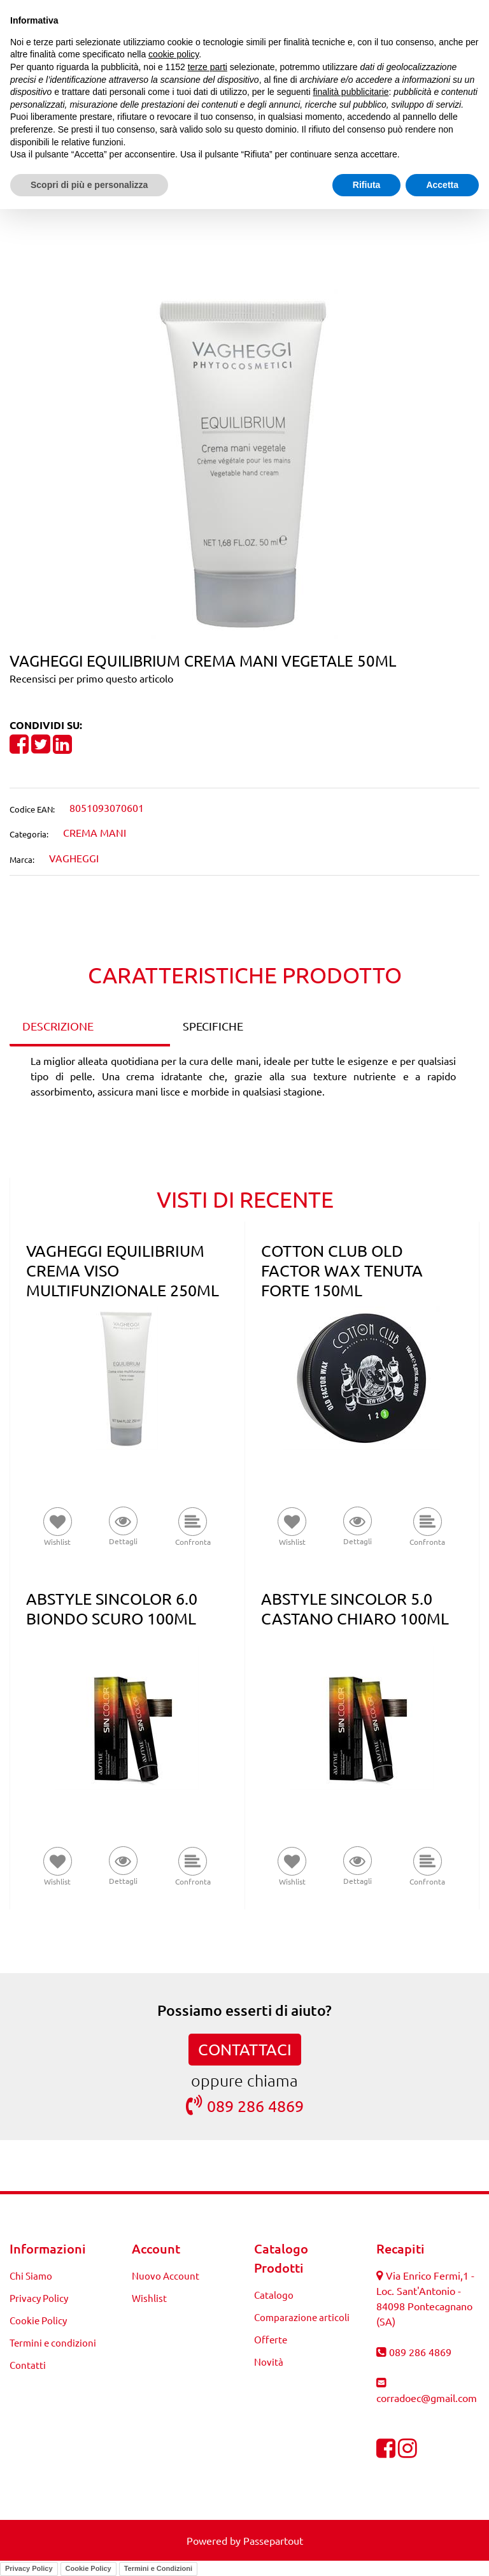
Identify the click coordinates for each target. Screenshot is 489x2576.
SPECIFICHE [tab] (213, 1025)
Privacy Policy (29, 2568)
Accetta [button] (442, 185)
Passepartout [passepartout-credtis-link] (273, 2540)
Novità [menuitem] (268, 2361)
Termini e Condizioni (158, 2568)
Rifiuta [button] (367, 185)
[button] (244, 462)
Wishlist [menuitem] (149, 2298)
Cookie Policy (88, 2568)
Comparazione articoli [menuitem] (302, 2317)
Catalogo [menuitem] (274, 2295)
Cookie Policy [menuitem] (38, 2320)
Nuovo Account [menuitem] (165, 2275)
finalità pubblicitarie (350, 92)
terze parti (207, 67)
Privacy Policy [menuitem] (39, 2298)
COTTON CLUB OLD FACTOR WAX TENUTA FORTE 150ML (342, 1270)
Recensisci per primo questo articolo (91, 678)
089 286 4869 (245, 2105)
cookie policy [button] (173, 54)
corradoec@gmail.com (426, 2397)
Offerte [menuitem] (270, 2339)
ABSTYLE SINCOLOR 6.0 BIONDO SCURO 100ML (111, 1608)
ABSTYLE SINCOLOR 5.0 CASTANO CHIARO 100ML (355, 1608)
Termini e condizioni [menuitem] (53, 2342)
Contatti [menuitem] (28, 2365)
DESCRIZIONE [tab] (58, 1025)
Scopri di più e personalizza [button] (89, 185)
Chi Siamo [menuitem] (31, 2275)
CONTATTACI (245, 2049)
